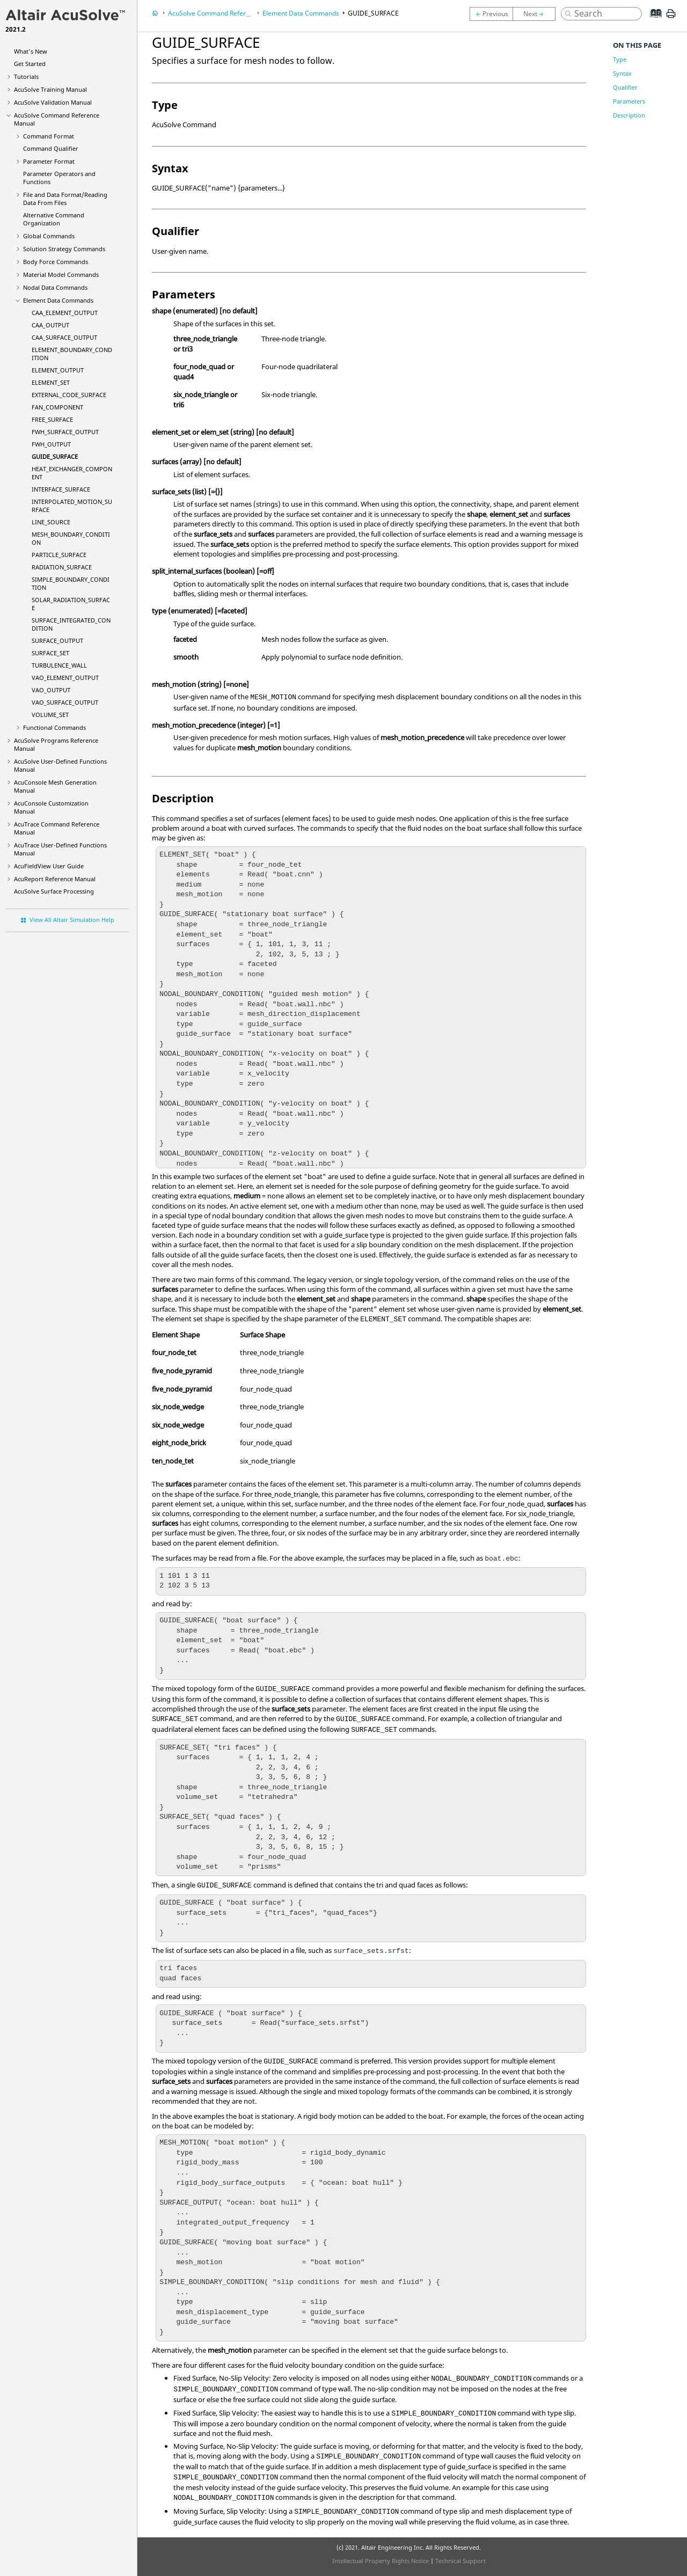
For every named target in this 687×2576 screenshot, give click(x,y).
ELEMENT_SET (51, 382)
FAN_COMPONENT (57, 407)
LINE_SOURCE (51, 522)
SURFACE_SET (50, 653)
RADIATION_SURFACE (62, 567)
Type (619, 59)
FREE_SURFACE (52, 419)
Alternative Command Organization (53, 219)
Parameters (629, 101)
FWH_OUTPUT (51, 444)
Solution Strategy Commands (64, 249)
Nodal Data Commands (55, 287)
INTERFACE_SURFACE (61, 489)
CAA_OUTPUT (50, 325)
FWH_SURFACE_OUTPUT (65, 432)
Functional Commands (54, 727)
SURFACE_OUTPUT (57, 640)
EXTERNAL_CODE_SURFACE (69, 395)
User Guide (49, 866)
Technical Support (460, 2561)
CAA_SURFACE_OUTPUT (64, 337)
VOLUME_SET (50, 715)
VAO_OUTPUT (51, 690)
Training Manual (50, 89)
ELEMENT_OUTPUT (58, 370)
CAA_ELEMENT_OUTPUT (65, 313)
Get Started (30, 64)
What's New (30, 51)
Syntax (622, 73)
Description (629, 115)
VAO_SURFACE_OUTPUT (65, 702)
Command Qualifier (50, 148)
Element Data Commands (58, 300)
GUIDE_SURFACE (55, 456)
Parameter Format (49, 161)
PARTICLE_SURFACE (59, 555)
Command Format (48, 136)
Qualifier (625, 87)
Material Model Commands (61, 274)
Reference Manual (55, 879)
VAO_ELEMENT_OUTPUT (65, 678)
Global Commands (49, 236)
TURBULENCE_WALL (59, 665)
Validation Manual (53, 102)
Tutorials (26, 76)
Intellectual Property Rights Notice (380, 2561)
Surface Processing (54, 891)
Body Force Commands (55, 262)
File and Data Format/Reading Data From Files (65, 199)
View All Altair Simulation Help (72, 920)
